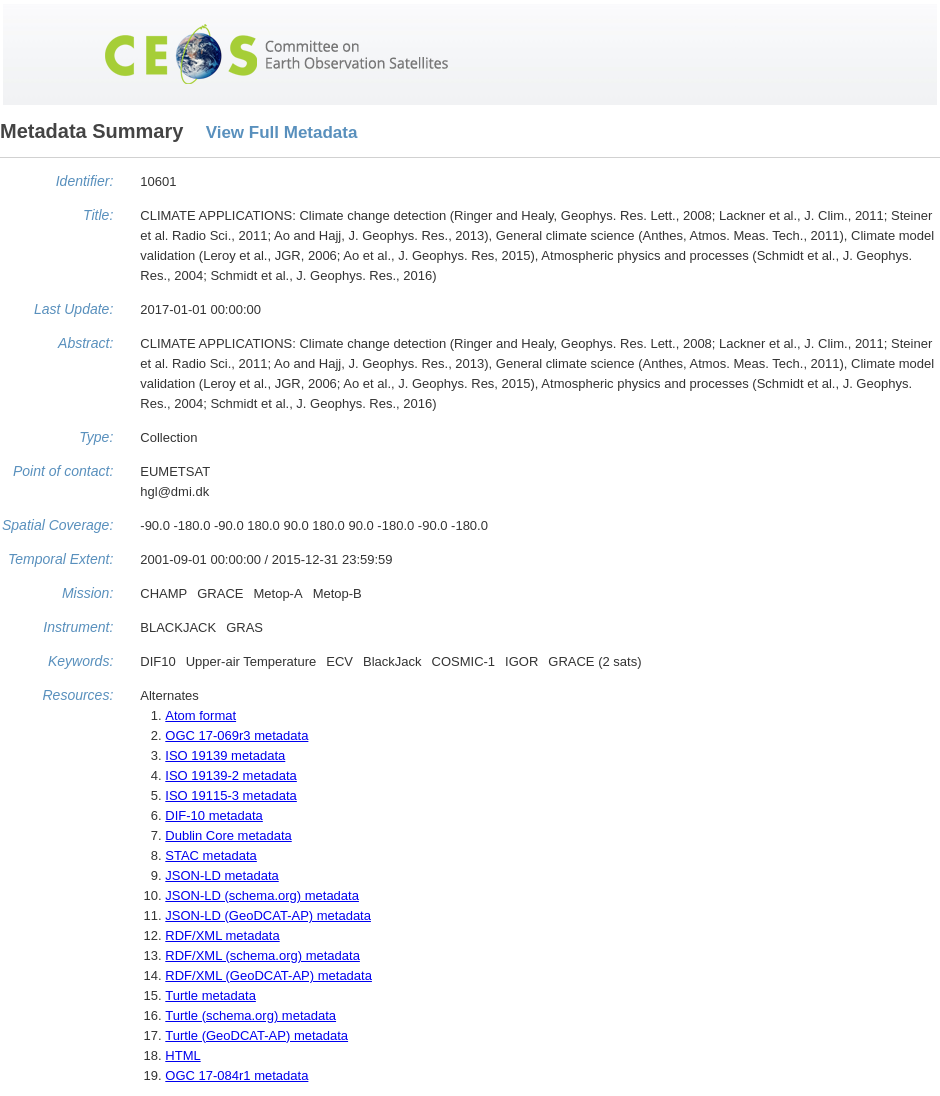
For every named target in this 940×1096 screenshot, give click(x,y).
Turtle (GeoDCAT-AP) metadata (256, 1035)
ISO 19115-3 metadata (231, 795)
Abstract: (85, 343)
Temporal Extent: (60, 559)
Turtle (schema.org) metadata (250, 1015)
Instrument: (78, 627)
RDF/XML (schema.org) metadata (262, 955)
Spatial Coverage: (57, 525)
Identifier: (85, 181)
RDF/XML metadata (222, 935)
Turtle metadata (210, 995)
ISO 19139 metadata (225, 755)
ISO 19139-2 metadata (231, 775)
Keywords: (80, 661)
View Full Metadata (282, 132)
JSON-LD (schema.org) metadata (262, 895)
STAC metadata (211, 855)
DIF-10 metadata (214, 815)
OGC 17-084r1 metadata (236, 1075)
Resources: (77, 695)
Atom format (200, 715)
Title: (98, 215)
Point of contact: (63, 471)
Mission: (87, 593)
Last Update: (73, 309)
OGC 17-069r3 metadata (236, 735)
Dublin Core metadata (228, 835)
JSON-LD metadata (221, 875)
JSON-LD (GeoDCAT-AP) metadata (268, 915)
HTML (182, 1055)
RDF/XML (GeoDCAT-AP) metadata (268, 975)
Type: (96, 437)
